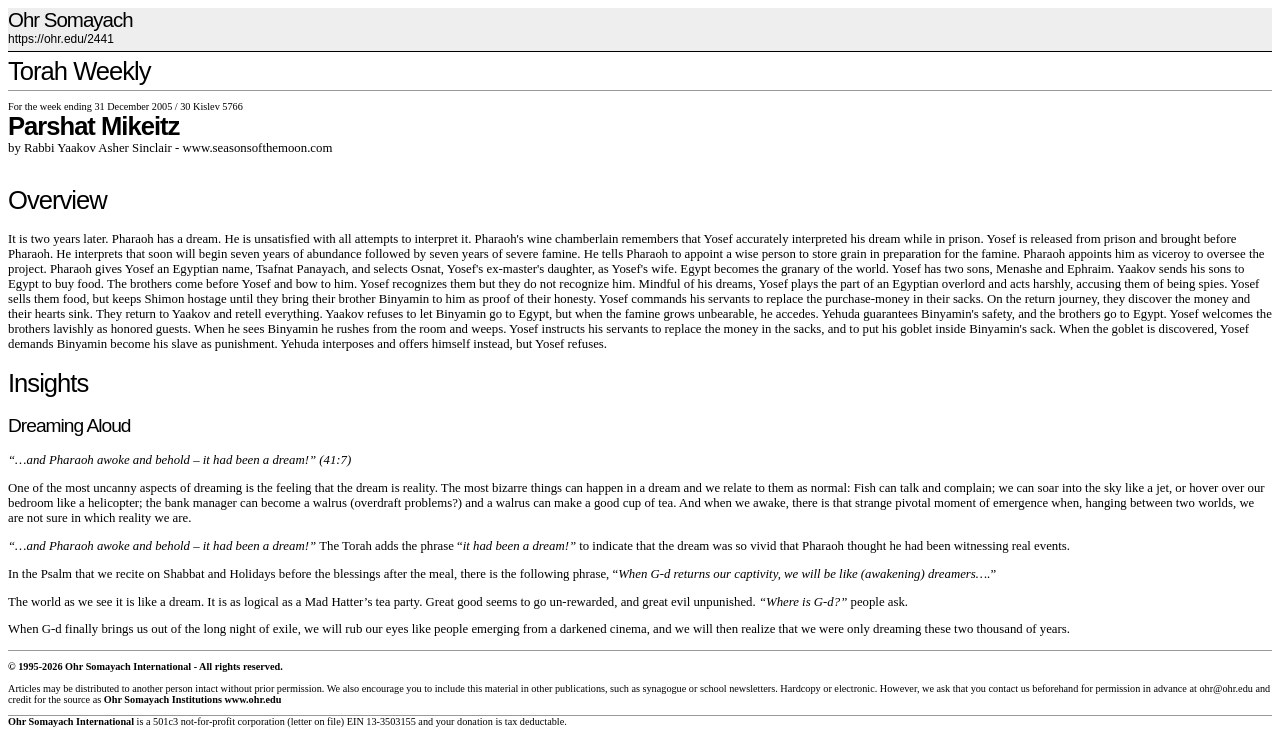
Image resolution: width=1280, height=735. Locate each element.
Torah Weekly (79, 71)
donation (475, 721)
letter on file (316, 721)
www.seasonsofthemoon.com (258, 148)
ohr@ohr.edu (1225, 688)
